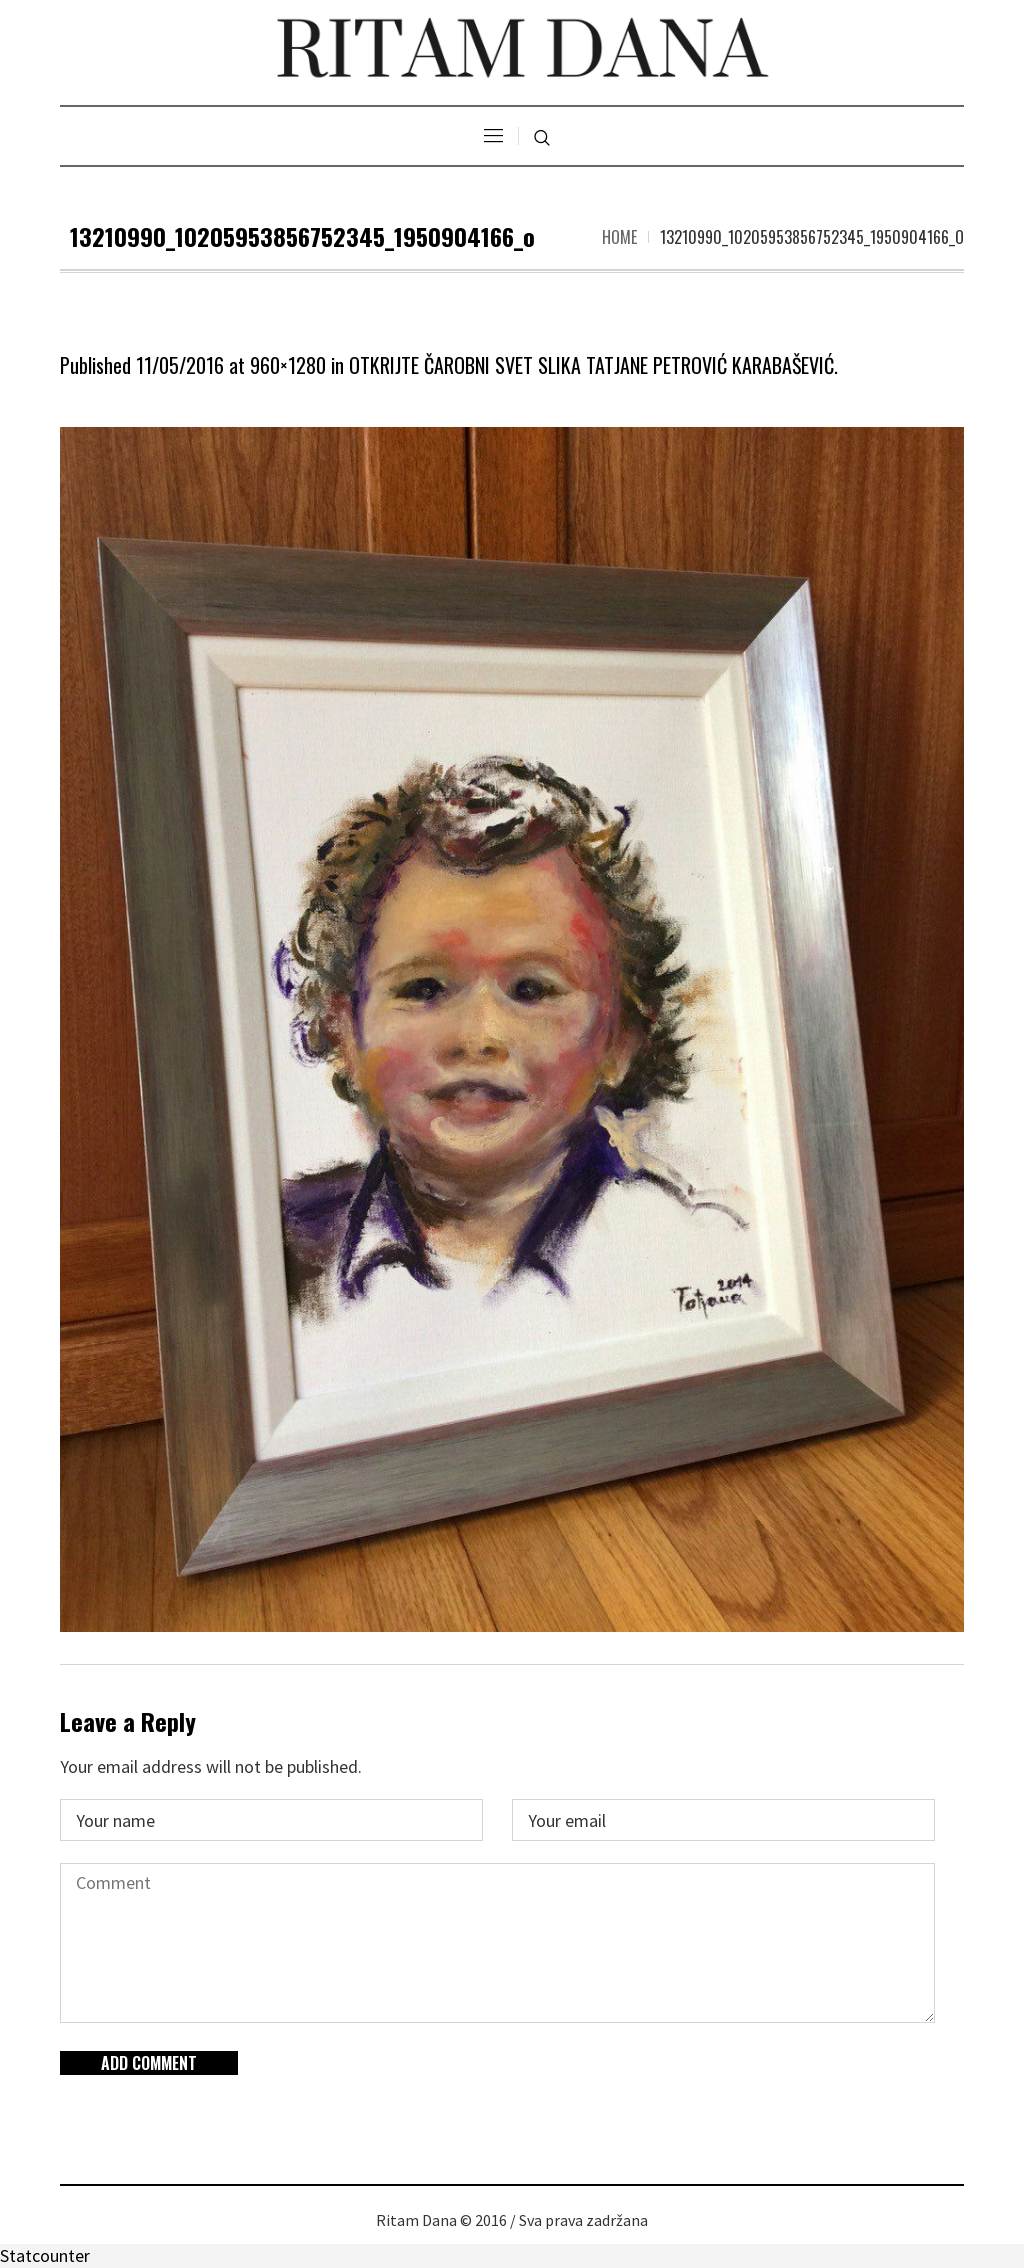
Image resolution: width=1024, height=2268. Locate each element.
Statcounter (45, 2255)
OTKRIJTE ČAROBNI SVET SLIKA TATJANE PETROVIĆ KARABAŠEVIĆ (591, 365)
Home (619, 237)
